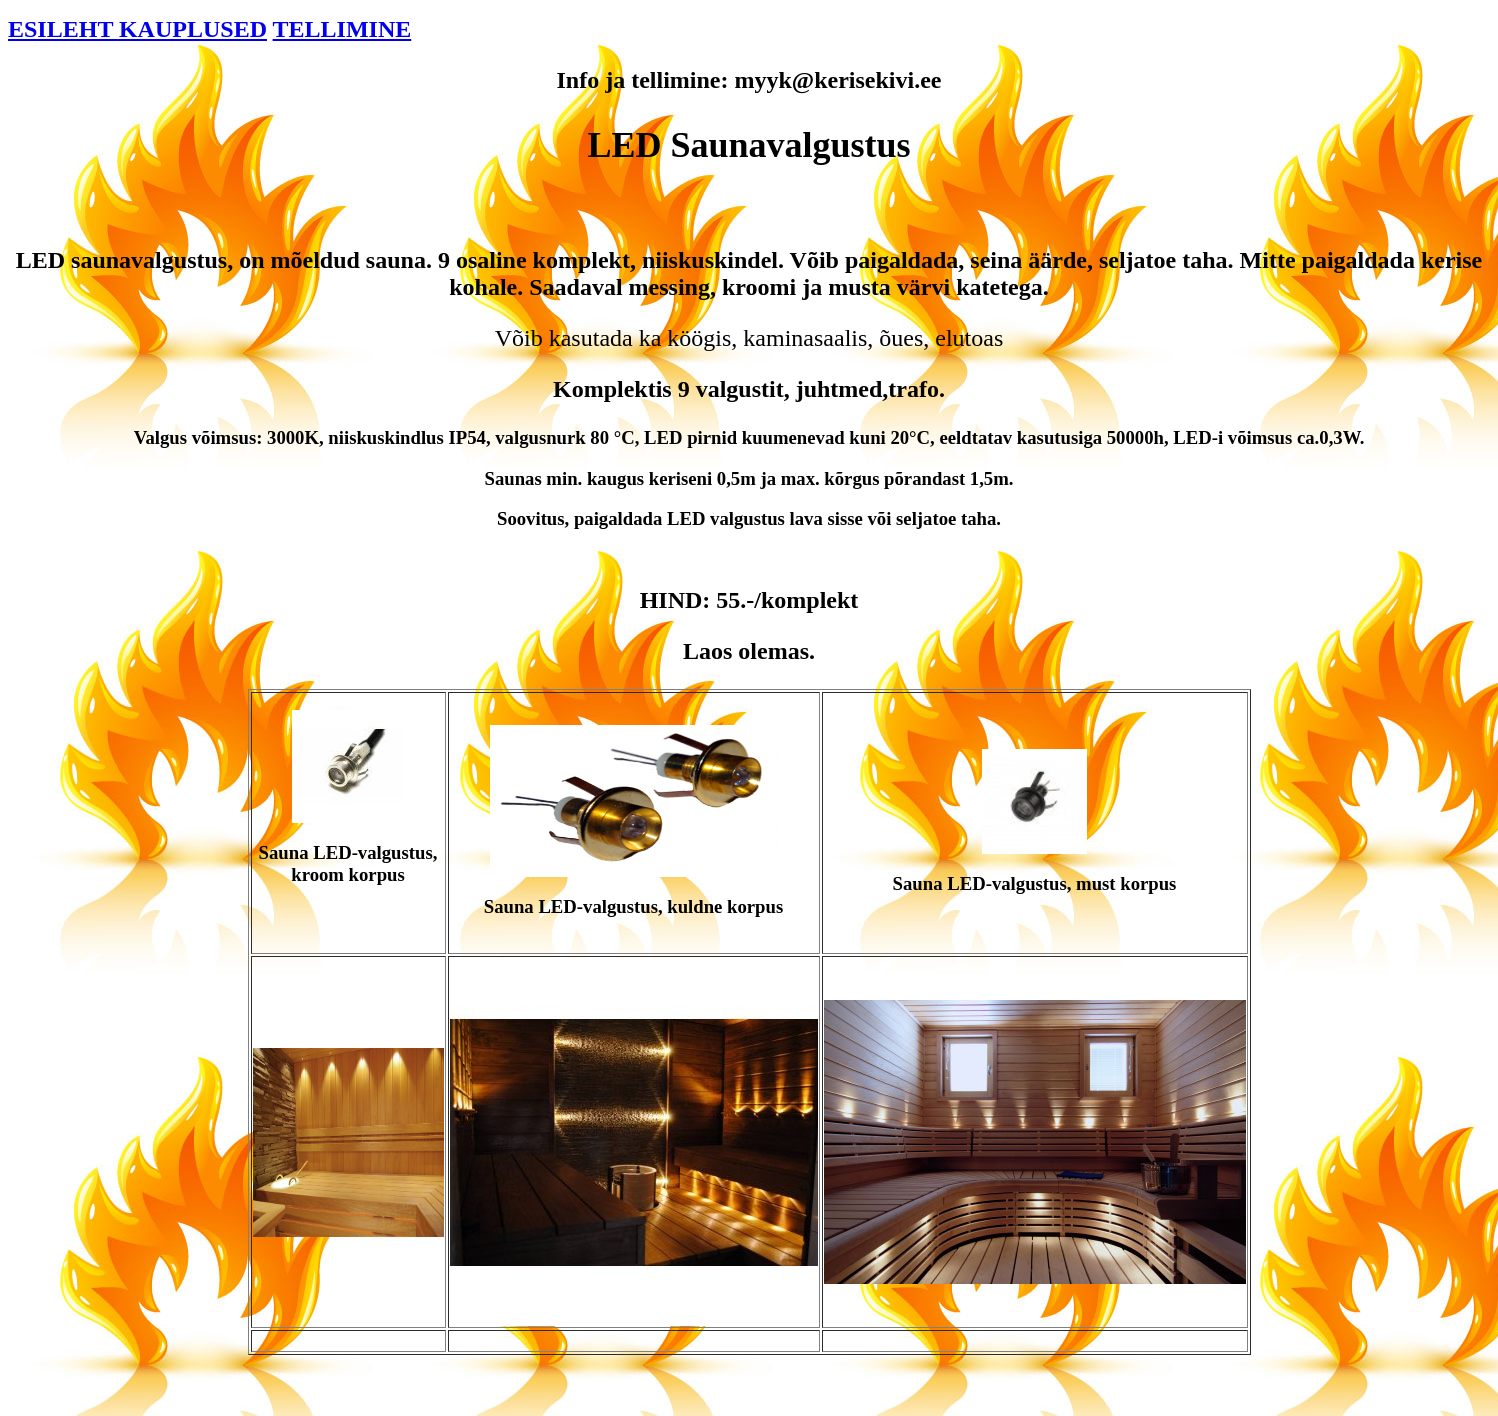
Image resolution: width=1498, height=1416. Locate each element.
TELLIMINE (342, 29)
